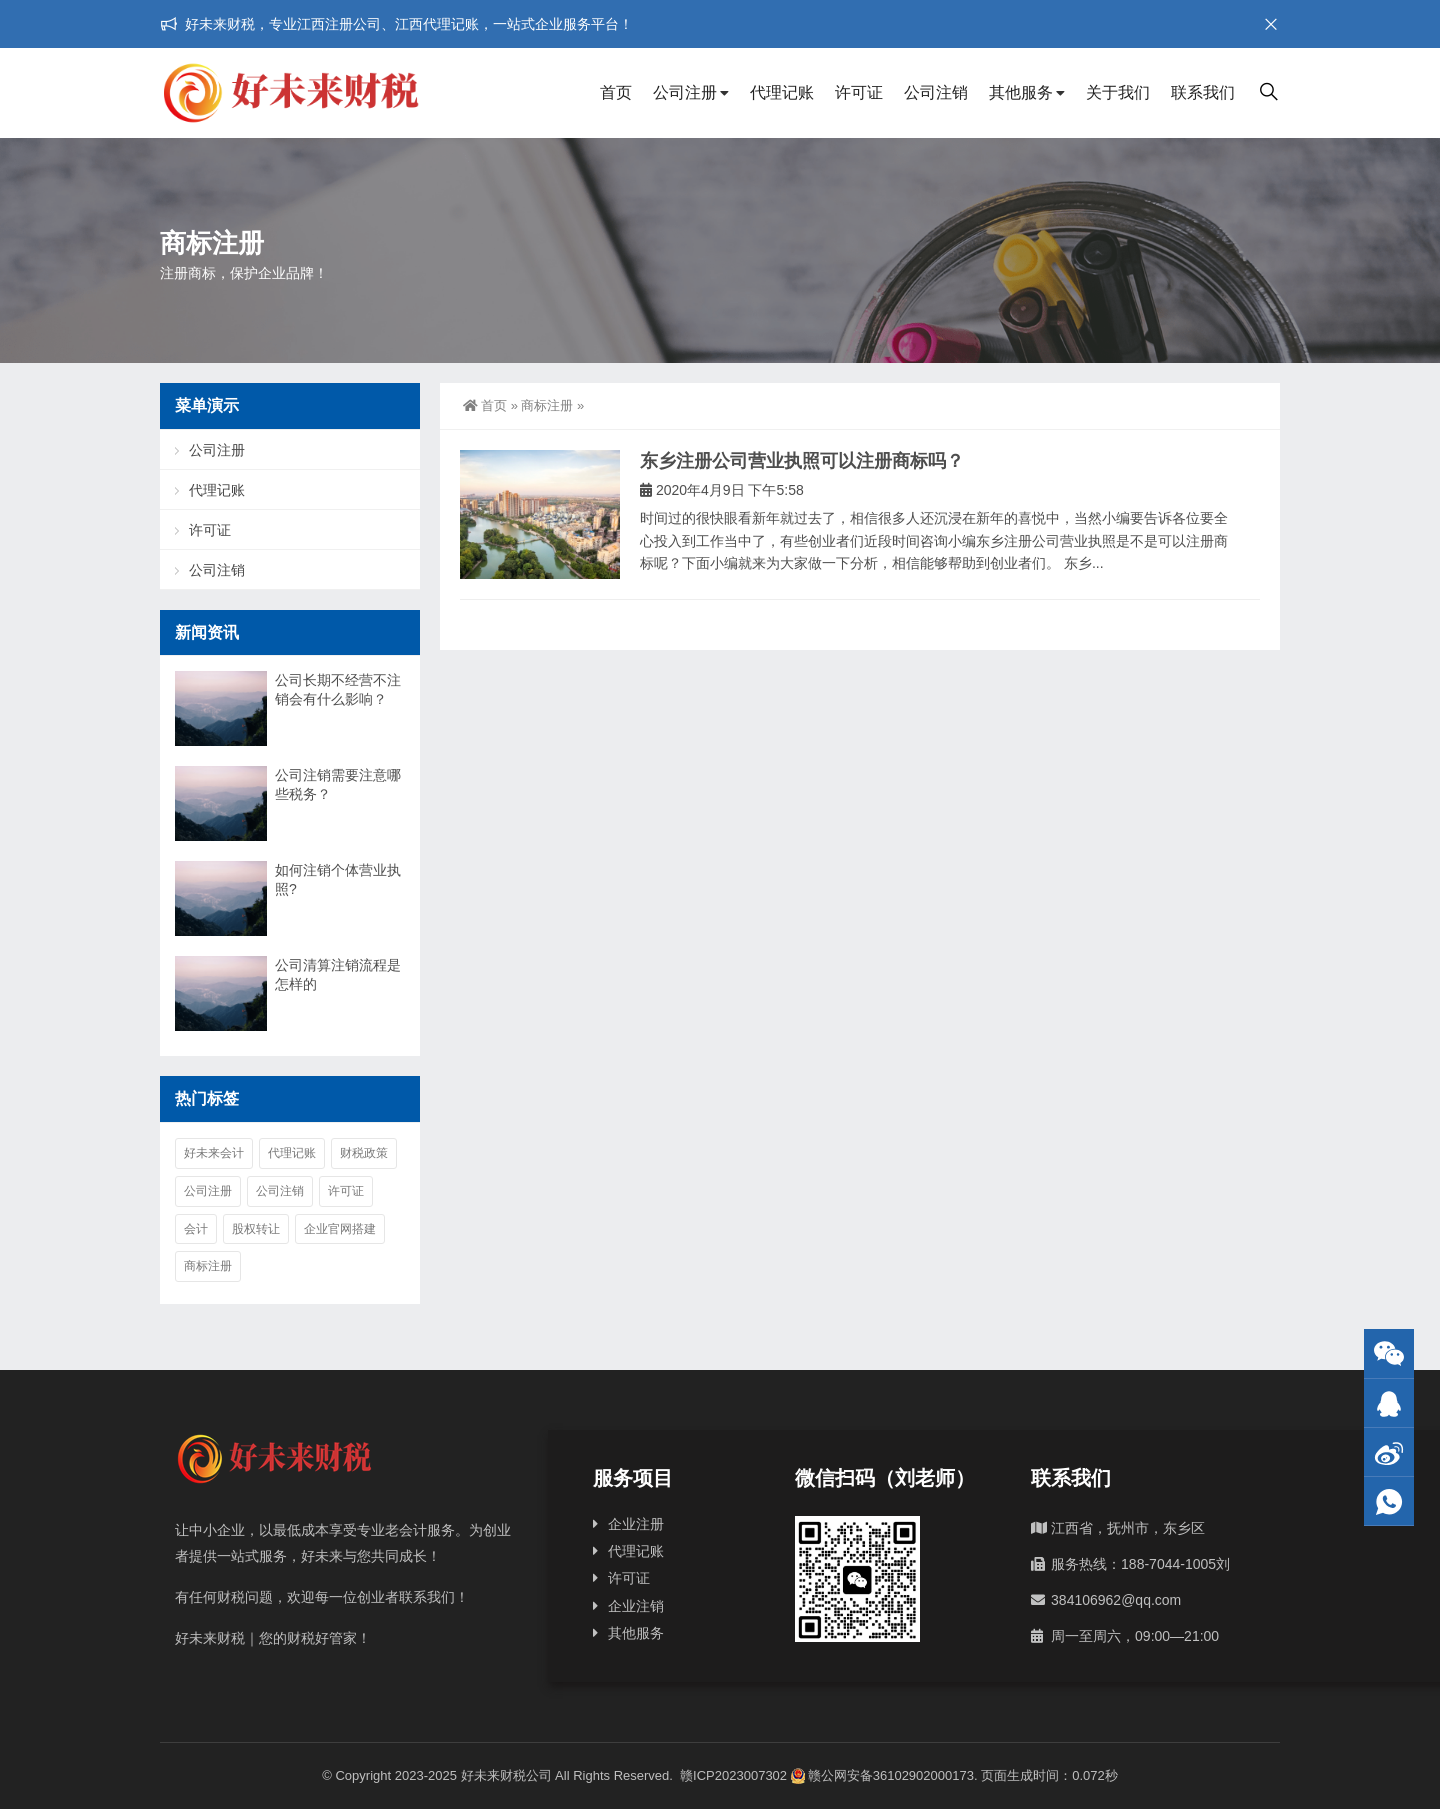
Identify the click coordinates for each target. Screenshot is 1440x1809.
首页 (616, 92)
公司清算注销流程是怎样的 (338, 974)
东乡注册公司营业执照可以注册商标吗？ (802, 461)
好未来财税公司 (506, 1775)
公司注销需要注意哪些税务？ (338, 784)
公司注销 (936, 92)
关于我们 (1118, 92)
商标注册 (547, 405)
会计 (196, 1229)
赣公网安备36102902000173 (882, 1775)
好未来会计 (214, 1153)
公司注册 (685, 92)
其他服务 (1021, 92)
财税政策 (364, 1153)
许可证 (859, 92)
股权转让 (256, 1229)
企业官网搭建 (340, 1229)
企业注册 (636, 1524)
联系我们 (1203, 92)
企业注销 (636, 1606)
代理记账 (782, 92)
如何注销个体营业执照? (338, 879)
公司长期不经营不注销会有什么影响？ (338, 689)
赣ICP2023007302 (733, 1775)
